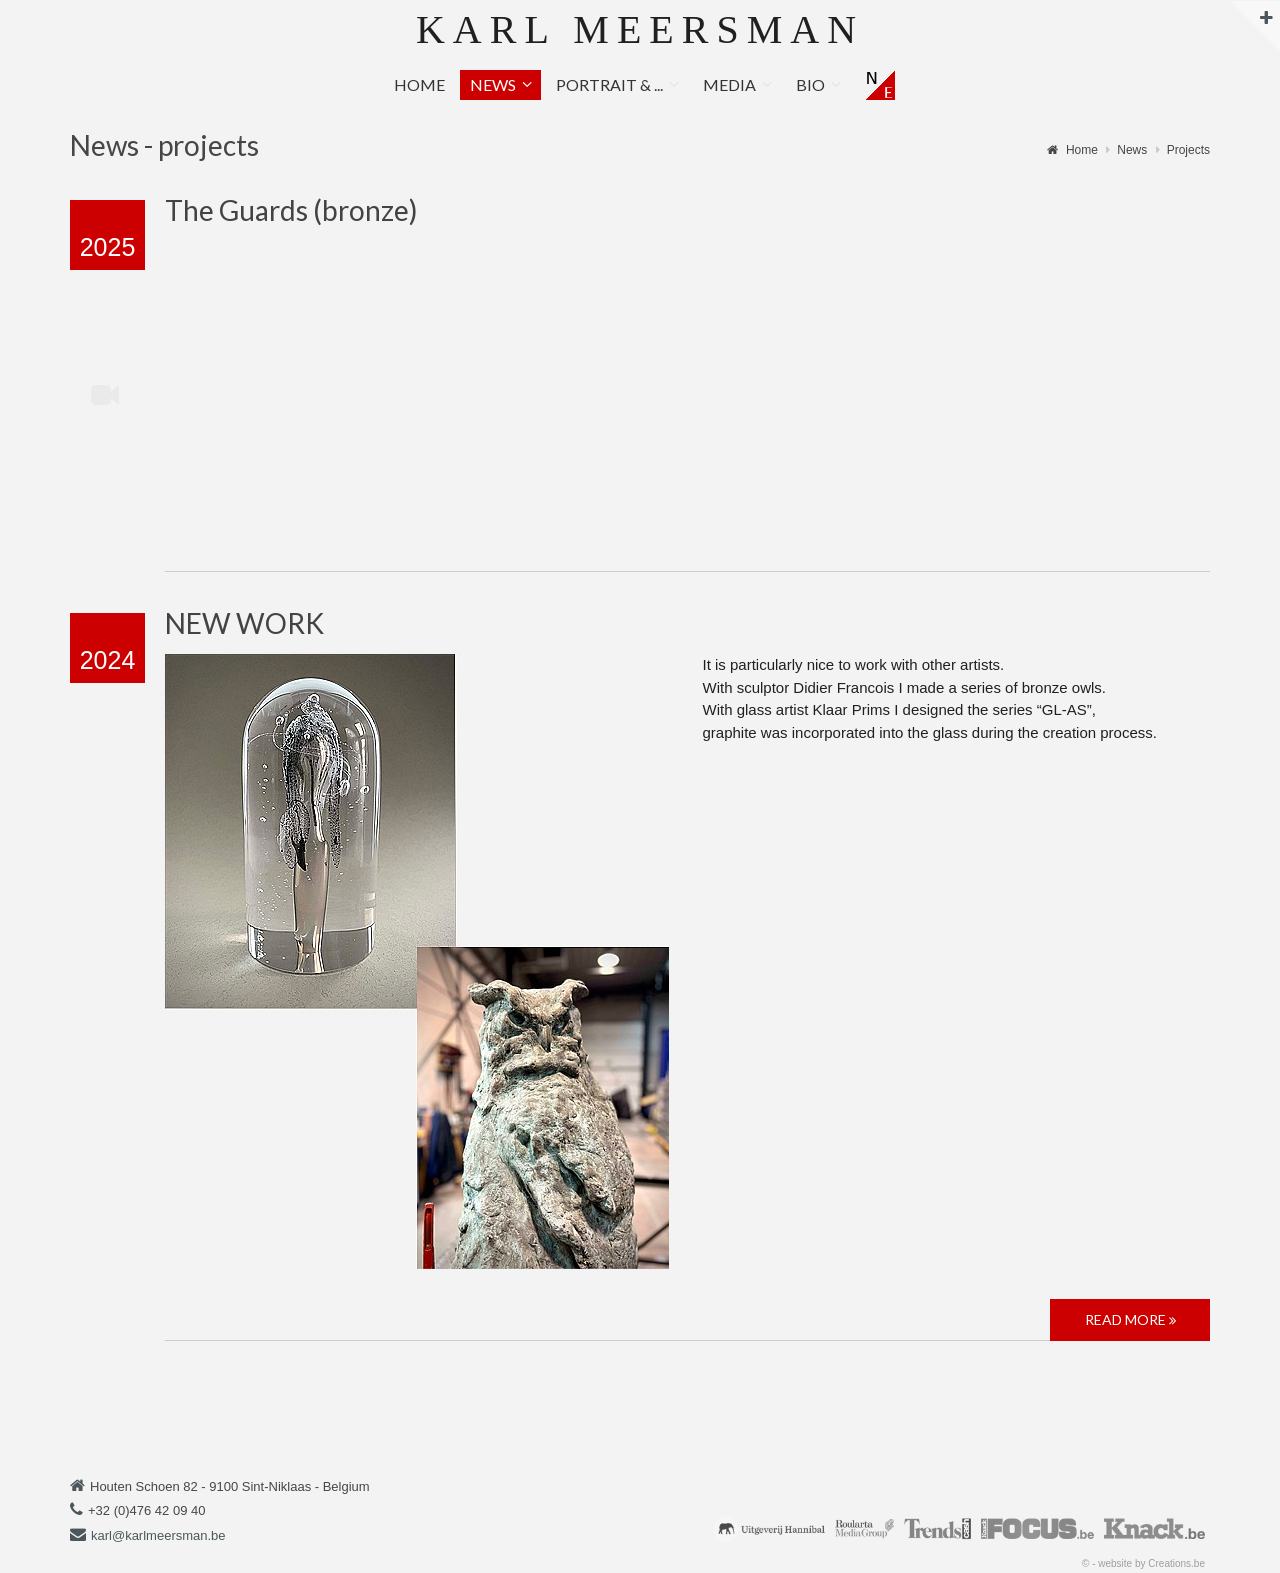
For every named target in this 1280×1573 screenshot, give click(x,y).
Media (729, 84)
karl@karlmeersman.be (158, 1535)
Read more (1130, 1319)
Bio (810, 84)
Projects (1188, 150)
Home (419, 84)
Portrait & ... (609, 84)
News (493, 84)
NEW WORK (244, 623)
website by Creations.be (1151, 1563)
